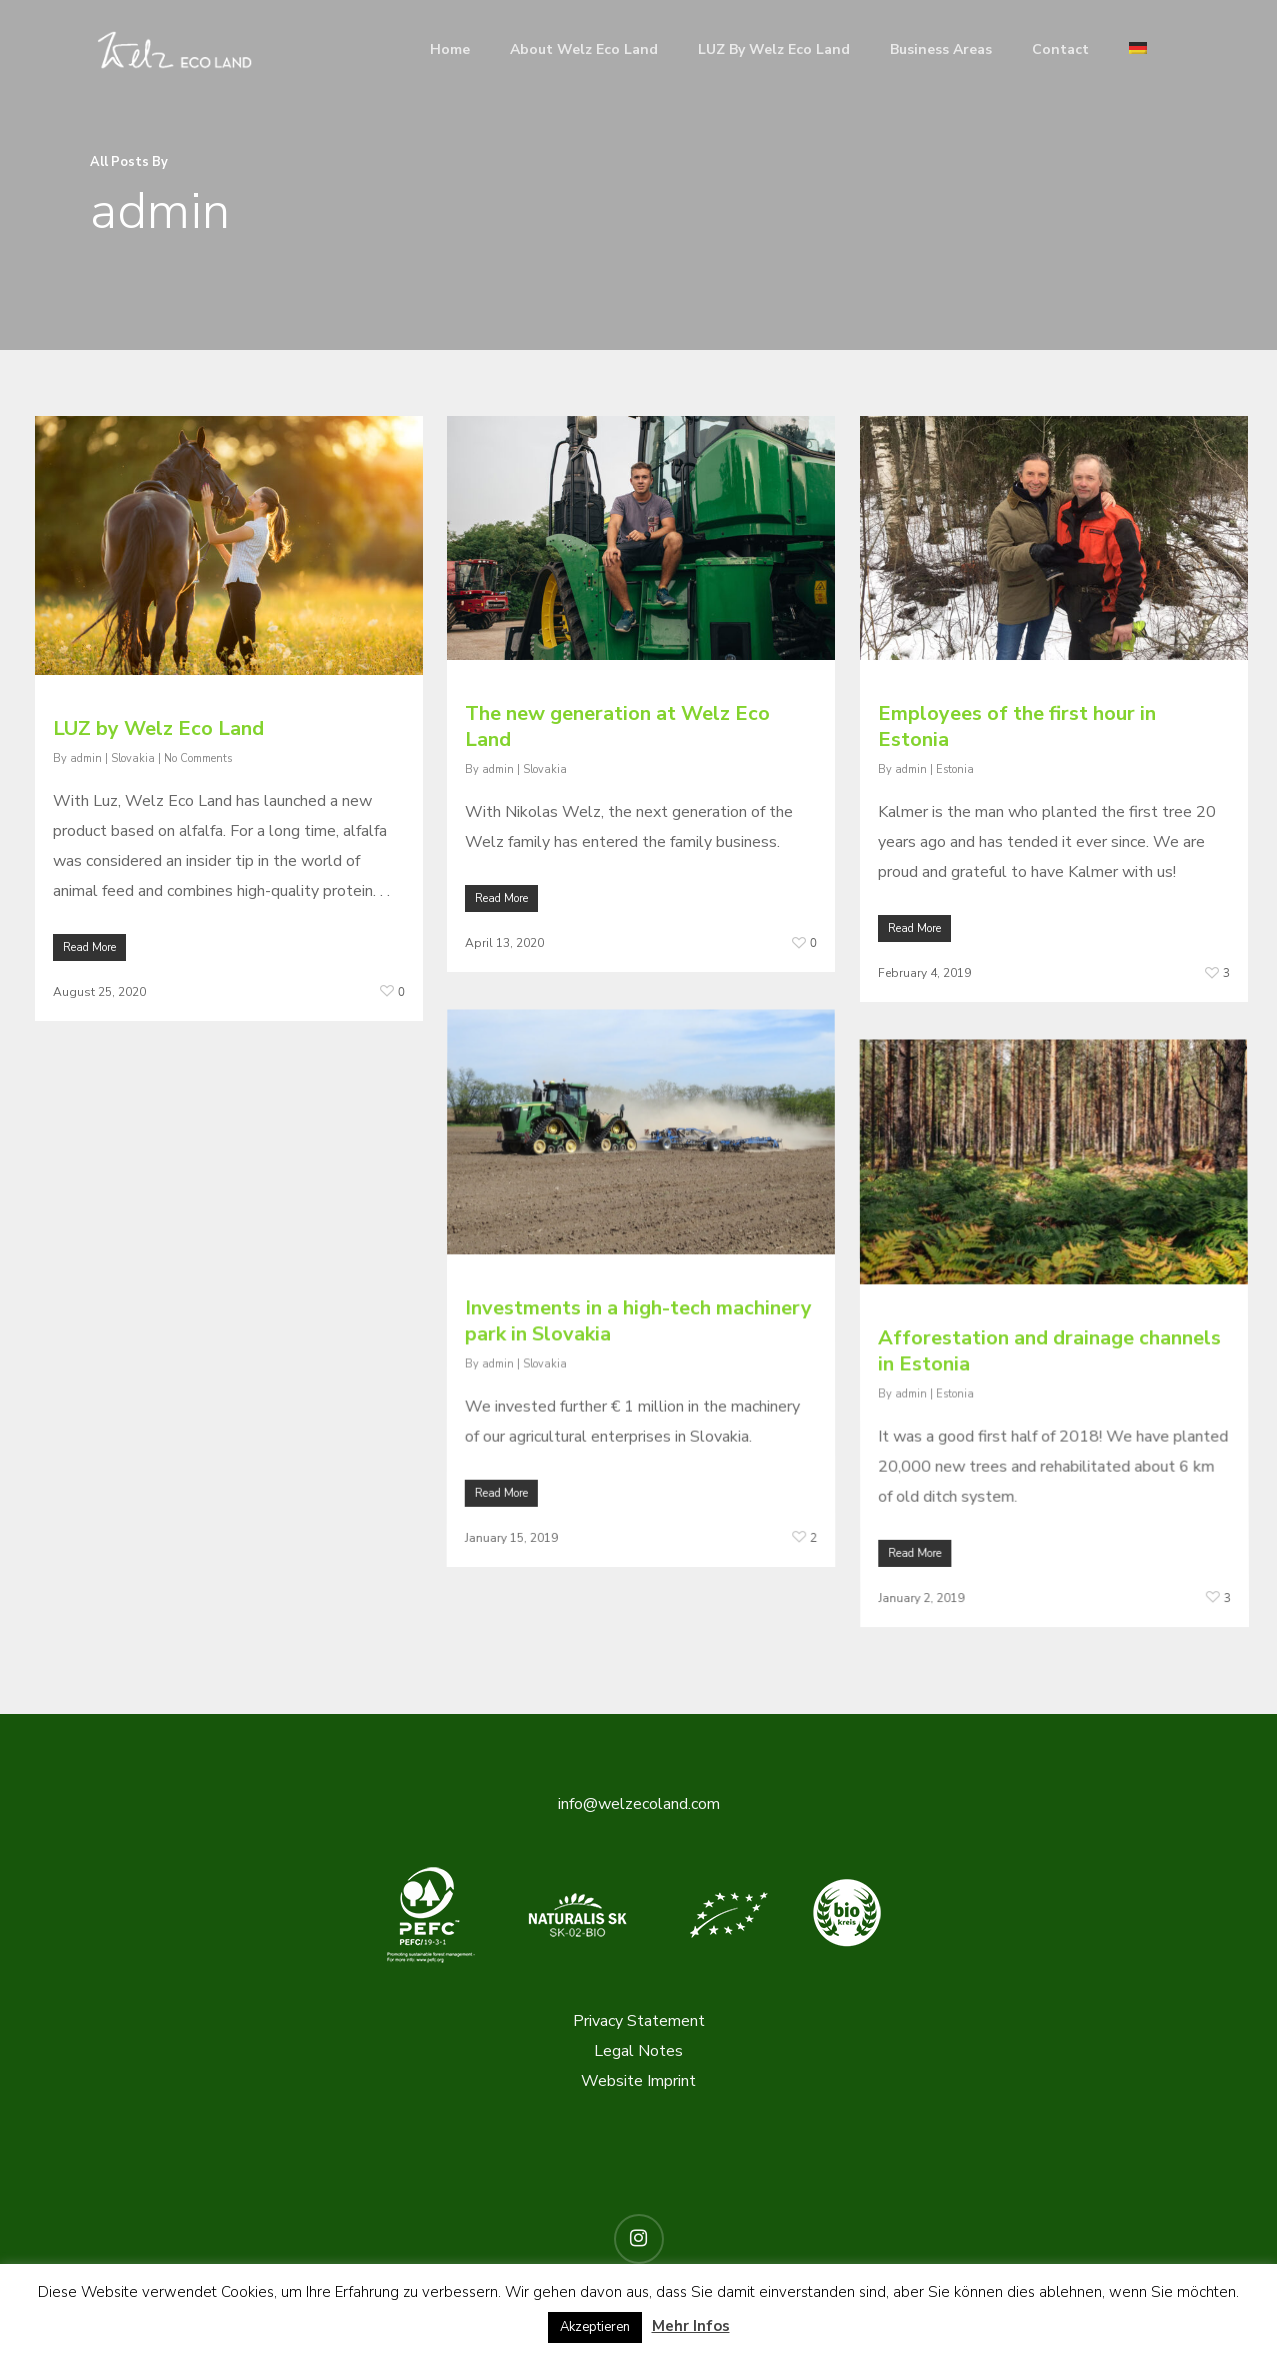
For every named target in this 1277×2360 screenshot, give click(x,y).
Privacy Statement (639, 2020)
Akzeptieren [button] (595, 2327)
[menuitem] (1138, 50)
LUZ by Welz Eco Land (774, 49)
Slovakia (133, 763)
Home (450, 49)
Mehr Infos (691, 2326)
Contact (1060, 49)
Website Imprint (638, 2080)
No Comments (198, 763)
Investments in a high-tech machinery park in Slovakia (638, 1424)
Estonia (955, 807)
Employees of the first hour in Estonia (1017, 765)
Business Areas (941, 49)
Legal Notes (638, 2050)
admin (86, 763)
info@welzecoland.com (639, 1803)
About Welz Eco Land (584, 49)
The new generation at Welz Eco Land (617, 744)
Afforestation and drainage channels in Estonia (1050, 1454)
